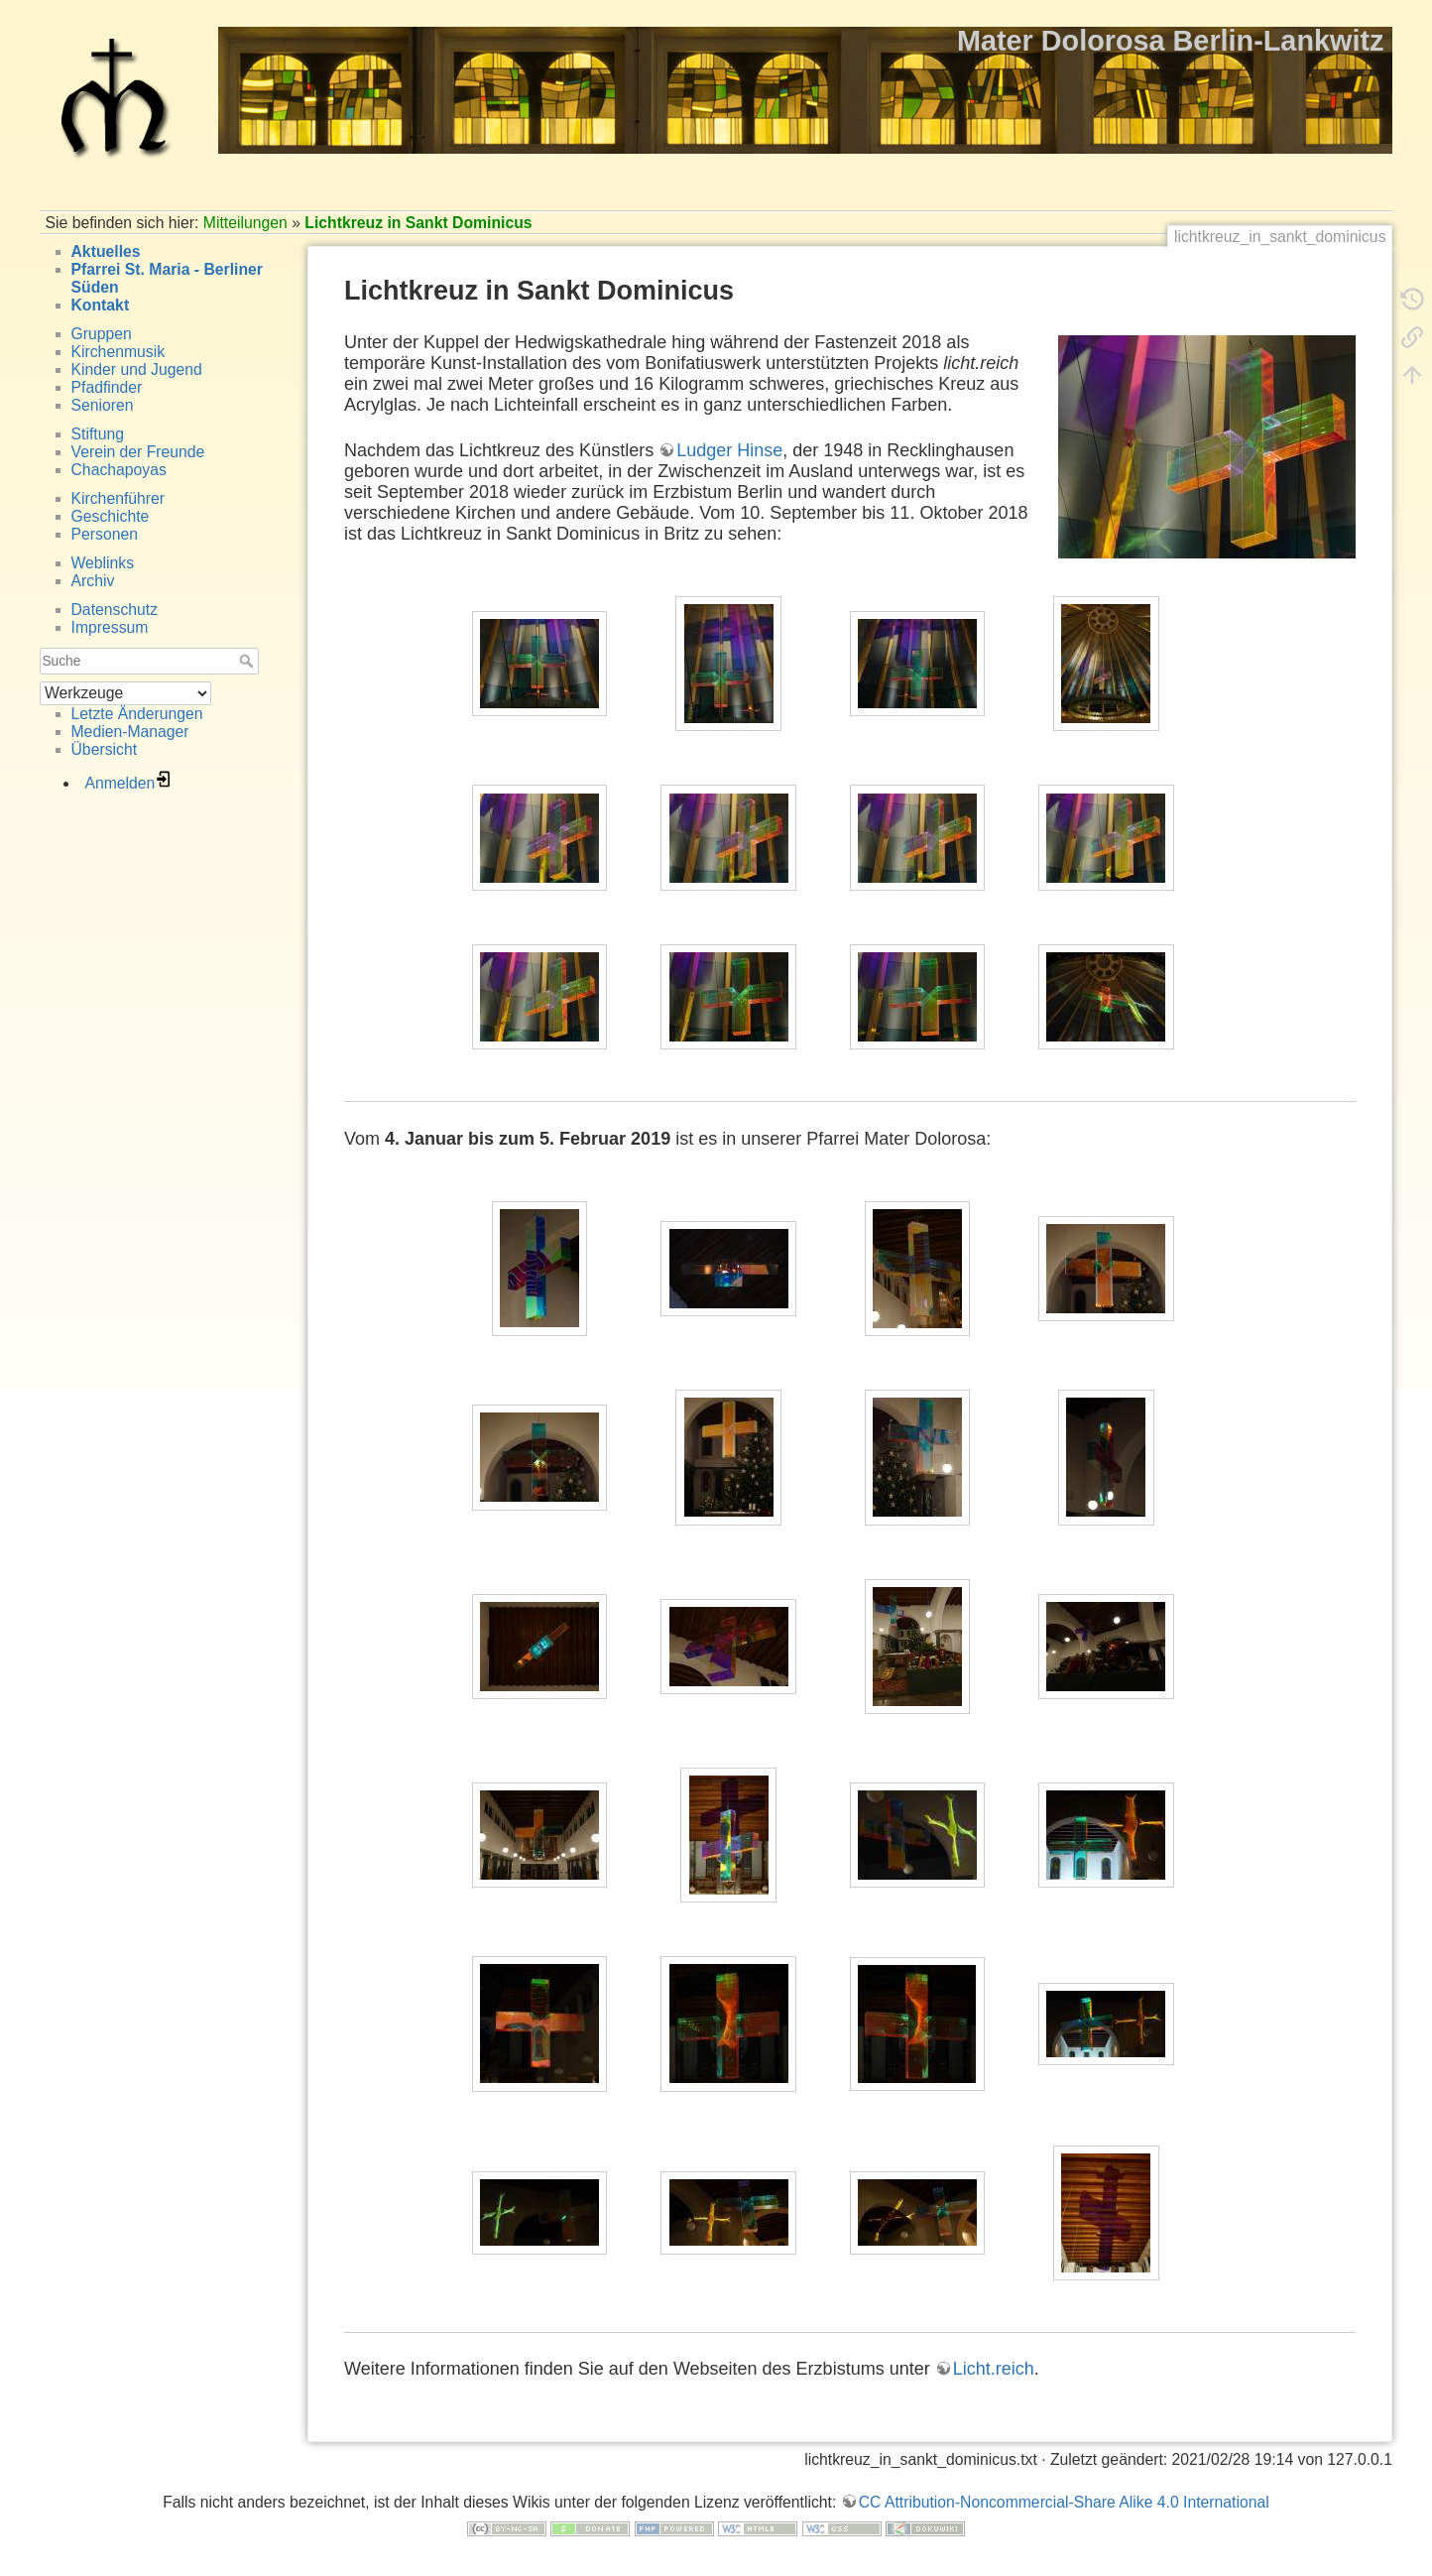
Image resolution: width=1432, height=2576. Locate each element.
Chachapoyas (119, 469)
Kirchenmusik (118, 351)
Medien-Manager (130, 731)
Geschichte (110, 516)
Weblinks (103, 562)
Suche (248, 661)
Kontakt (100, 305)
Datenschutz (115, 609)
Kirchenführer (118, 498)
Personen (104, 534)
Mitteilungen (245, 222)
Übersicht (104, 749)
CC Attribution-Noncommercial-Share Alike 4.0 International (1064, 2502)
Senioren (102, 405)
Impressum (110, 627)
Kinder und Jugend (136, 369)
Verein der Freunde (138, 451)
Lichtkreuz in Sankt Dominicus (418, 222)
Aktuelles (106, 251)
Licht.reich (993, 2369)
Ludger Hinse (729, 450)
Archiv (93, 580)
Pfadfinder (107, 387)
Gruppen (101, 333)
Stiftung (97, 434)
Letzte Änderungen (137, 713)
